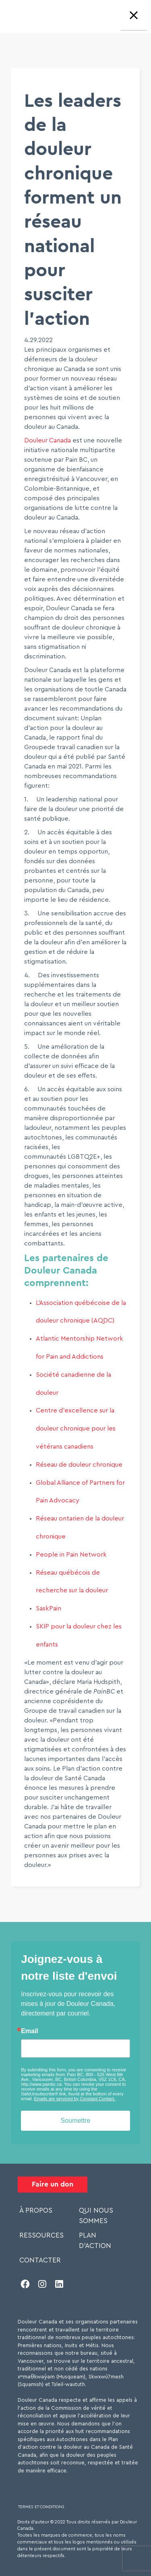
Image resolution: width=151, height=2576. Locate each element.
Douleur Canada (47, 440)
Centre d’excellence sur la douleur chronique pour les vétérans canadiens (76, 1428)
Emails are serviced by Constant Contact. (75, 2098)
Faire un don (52, 2184)
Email (29, 2031)
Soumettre (76, 2120)
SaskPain (48, 1608)
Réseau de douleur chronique (79, 1464)
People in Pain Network (71, 1554)
